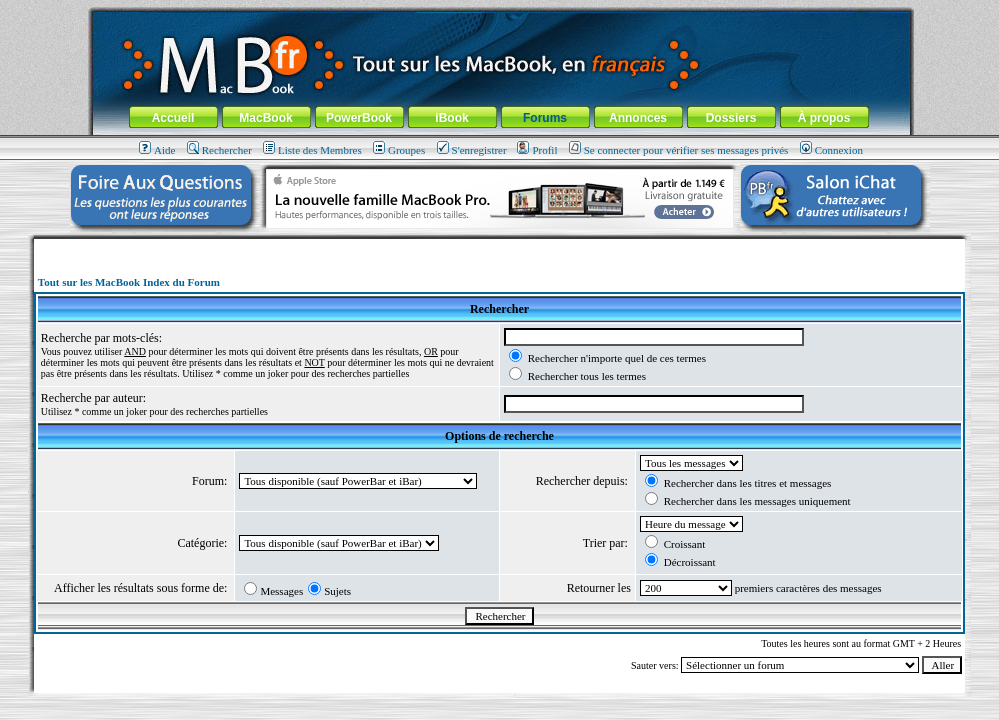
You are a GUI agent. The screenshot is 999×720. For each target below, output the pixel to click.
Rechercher (219, 150)
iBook (451, 118)
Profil (537, 150)
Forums (545, 118)
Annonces (638, 118)
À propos (824, 118)
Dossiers (731, 118)
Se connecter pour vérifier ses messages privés (679, 150)
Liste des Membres (312, 150)
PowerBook (359, 118)
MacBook (265, 118)
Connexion (831, 150)
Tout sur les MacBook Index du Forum (129, 282)
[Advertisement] (500, 246)
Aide (157, 150)
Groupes (399, 150)
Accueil (173, 118)
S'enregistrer (472, 150)
